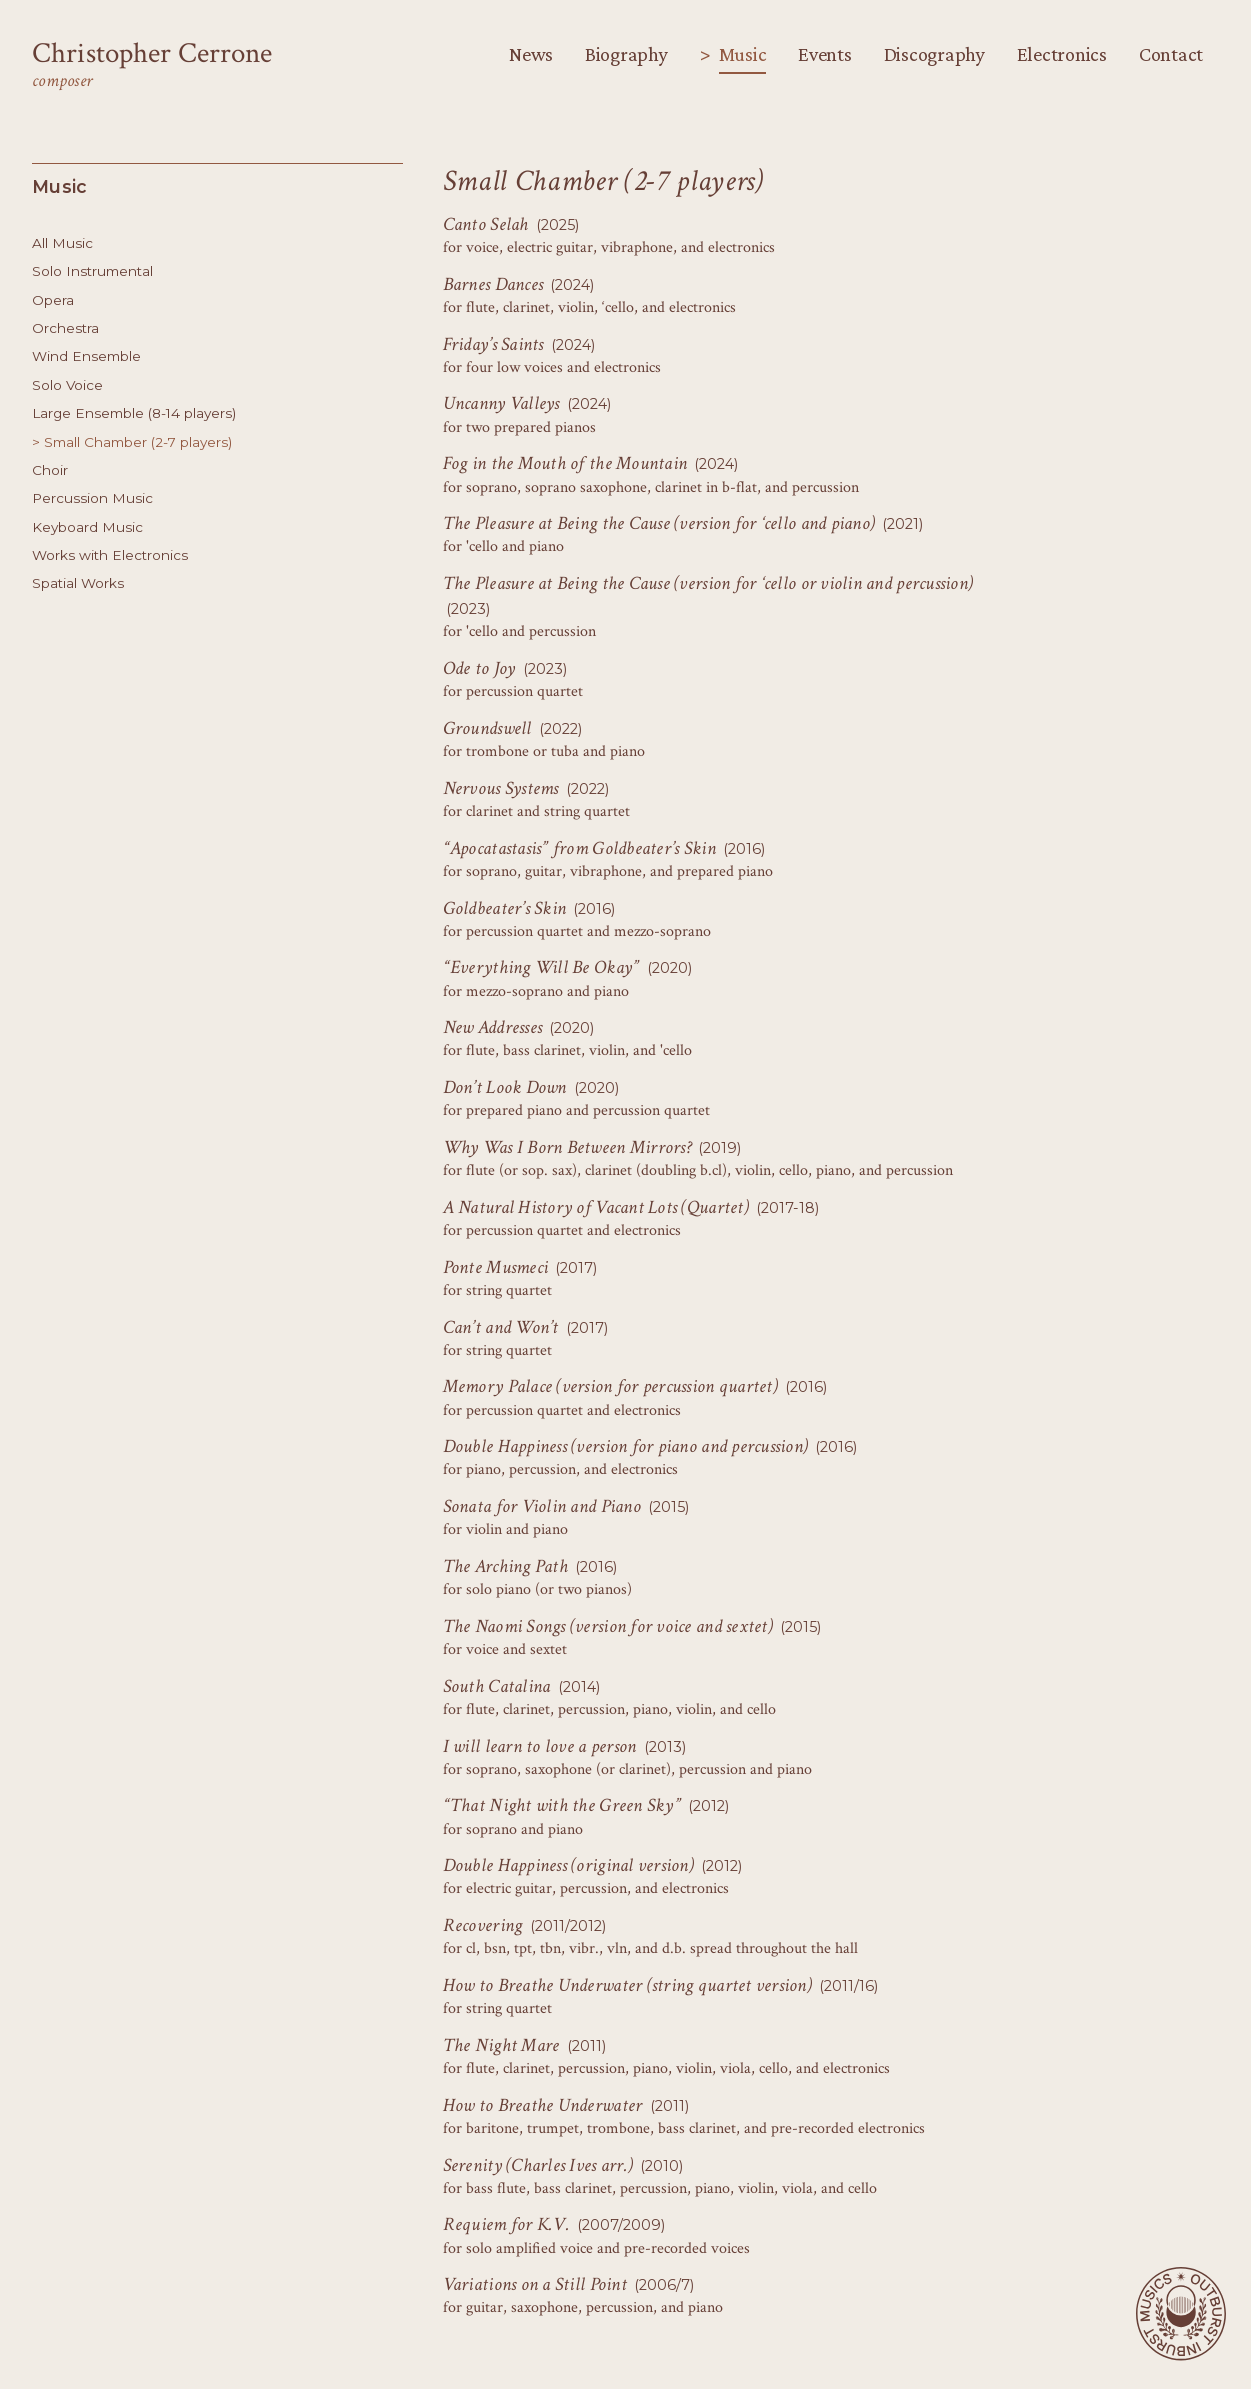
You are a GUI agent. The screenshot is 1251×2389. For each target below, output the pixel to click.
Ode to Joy (479, 668)
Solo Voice (67, 385)
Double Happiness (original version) (568, 1865)
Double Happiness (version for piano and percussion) (626, 1446)
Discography (934, 54)
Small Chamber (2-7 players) (138, 442)
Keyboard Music (87, 527)
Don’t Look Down (505, 1087)
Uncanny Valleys (501, 403)
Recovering (483, 1925)
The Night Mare (501, 2045)
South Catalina (497, 1686)
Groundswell (487, 728)
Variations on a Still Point (535, 2284)
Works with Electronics (110, 555)
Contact (1171, 54)
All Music (62, 243)
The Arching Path (505, 1566)
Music (743, 54)
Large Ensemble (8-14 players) (134, 413)
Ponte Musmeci (495, 1267)
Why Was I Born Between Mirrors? (567, 1147)
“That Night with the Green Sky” (562, 1805)
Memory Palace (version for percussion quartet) (610, 1386)
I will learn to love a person (540, 1746)
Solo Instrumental (92, 271)
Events (824, 54)
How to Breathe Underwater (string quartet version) (627, 1985)
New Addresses (492, 1027)
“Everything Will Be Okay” (541, 967)
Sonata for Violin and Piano (542, 1506)
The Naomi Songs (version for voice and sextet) (608, 1626)
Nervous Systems (501, 788)
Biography (626, 54)
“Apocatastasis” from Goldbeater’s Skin (579, 848)
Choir (50, 470)
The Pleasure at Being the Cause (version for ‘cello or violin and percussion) (708, 583)
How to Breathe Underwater (543, 2105)
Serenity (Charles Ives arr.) (538, 2165)
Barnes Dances (493, 284)
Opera (53, 300)
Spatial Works (78, 583)
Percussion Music (92, 498)
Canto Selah (486, 224)
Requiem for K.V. (506, 2224)
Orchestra (65, 328)
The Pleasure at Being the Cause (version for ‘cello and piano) (659, 523)
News (531, 54)
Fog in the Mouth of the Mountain (565, 463)
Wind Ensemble (86, 356)
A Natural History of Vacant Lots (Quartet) (596, 1207)
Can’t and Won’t (501, 1327)
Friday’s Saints (493, 344)
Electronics (1062, 54)
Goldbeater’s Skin (505, 908)
